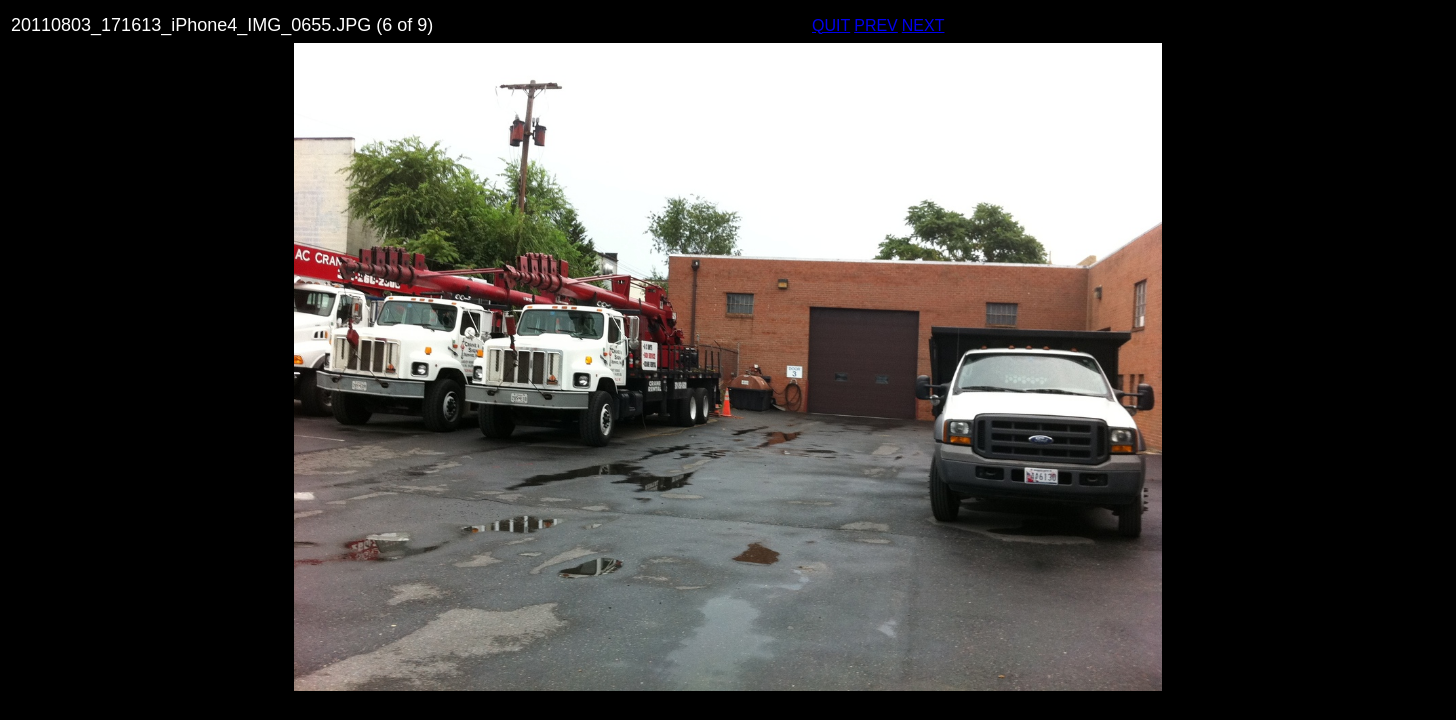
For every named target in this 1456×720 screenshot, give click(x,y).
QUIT (831, 25)
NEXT (923, 25)
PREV (876, 25)
